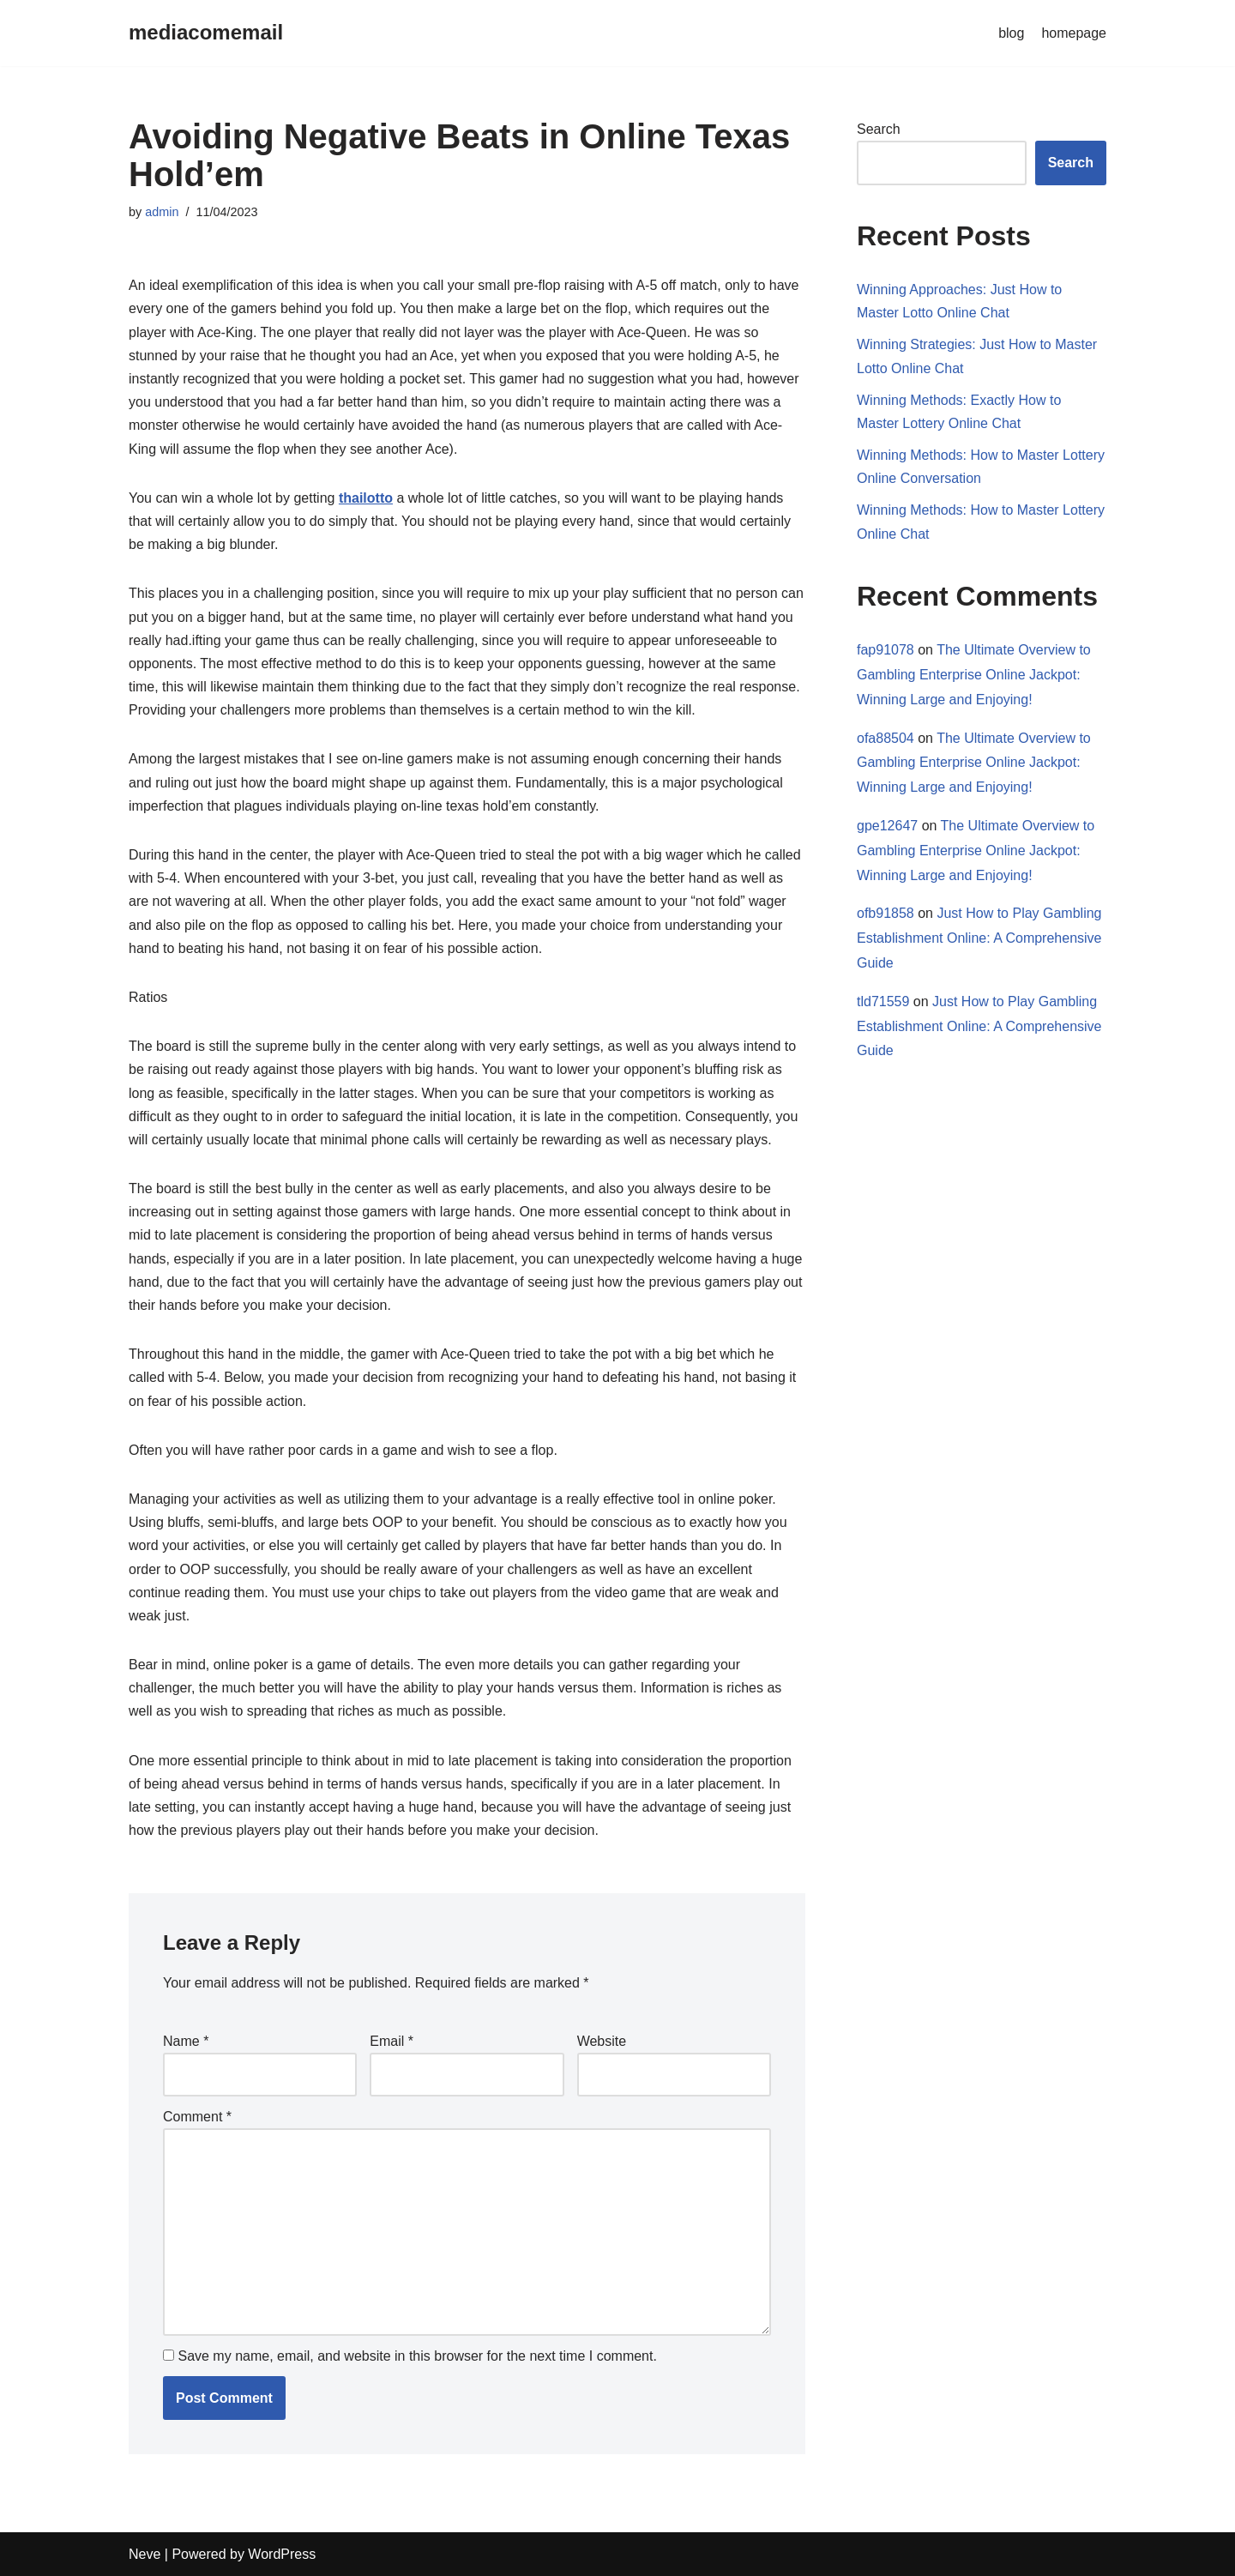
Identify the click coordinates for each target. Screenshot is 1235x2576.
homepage (1073, 33)
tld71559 (883, 1001)
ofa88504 (885, 738)
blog (1011, 33)
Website (602, 2041)
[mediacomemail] (206, 33)
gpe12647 (887, 825)
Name (185, 2041)
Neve (144, 2554)
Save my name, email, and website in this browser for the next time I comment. (417, 2356)
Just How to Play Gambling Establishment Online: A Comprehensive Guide (979, 938)
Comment (197, 2116)
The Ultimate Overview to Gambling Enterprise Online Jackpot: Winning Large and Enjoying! (974, 674)
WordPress (282, 2554)
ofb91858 (885, 913)
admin (161, 212)
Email (391, 2041)
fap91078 (885, 649)
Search (879, 129)
